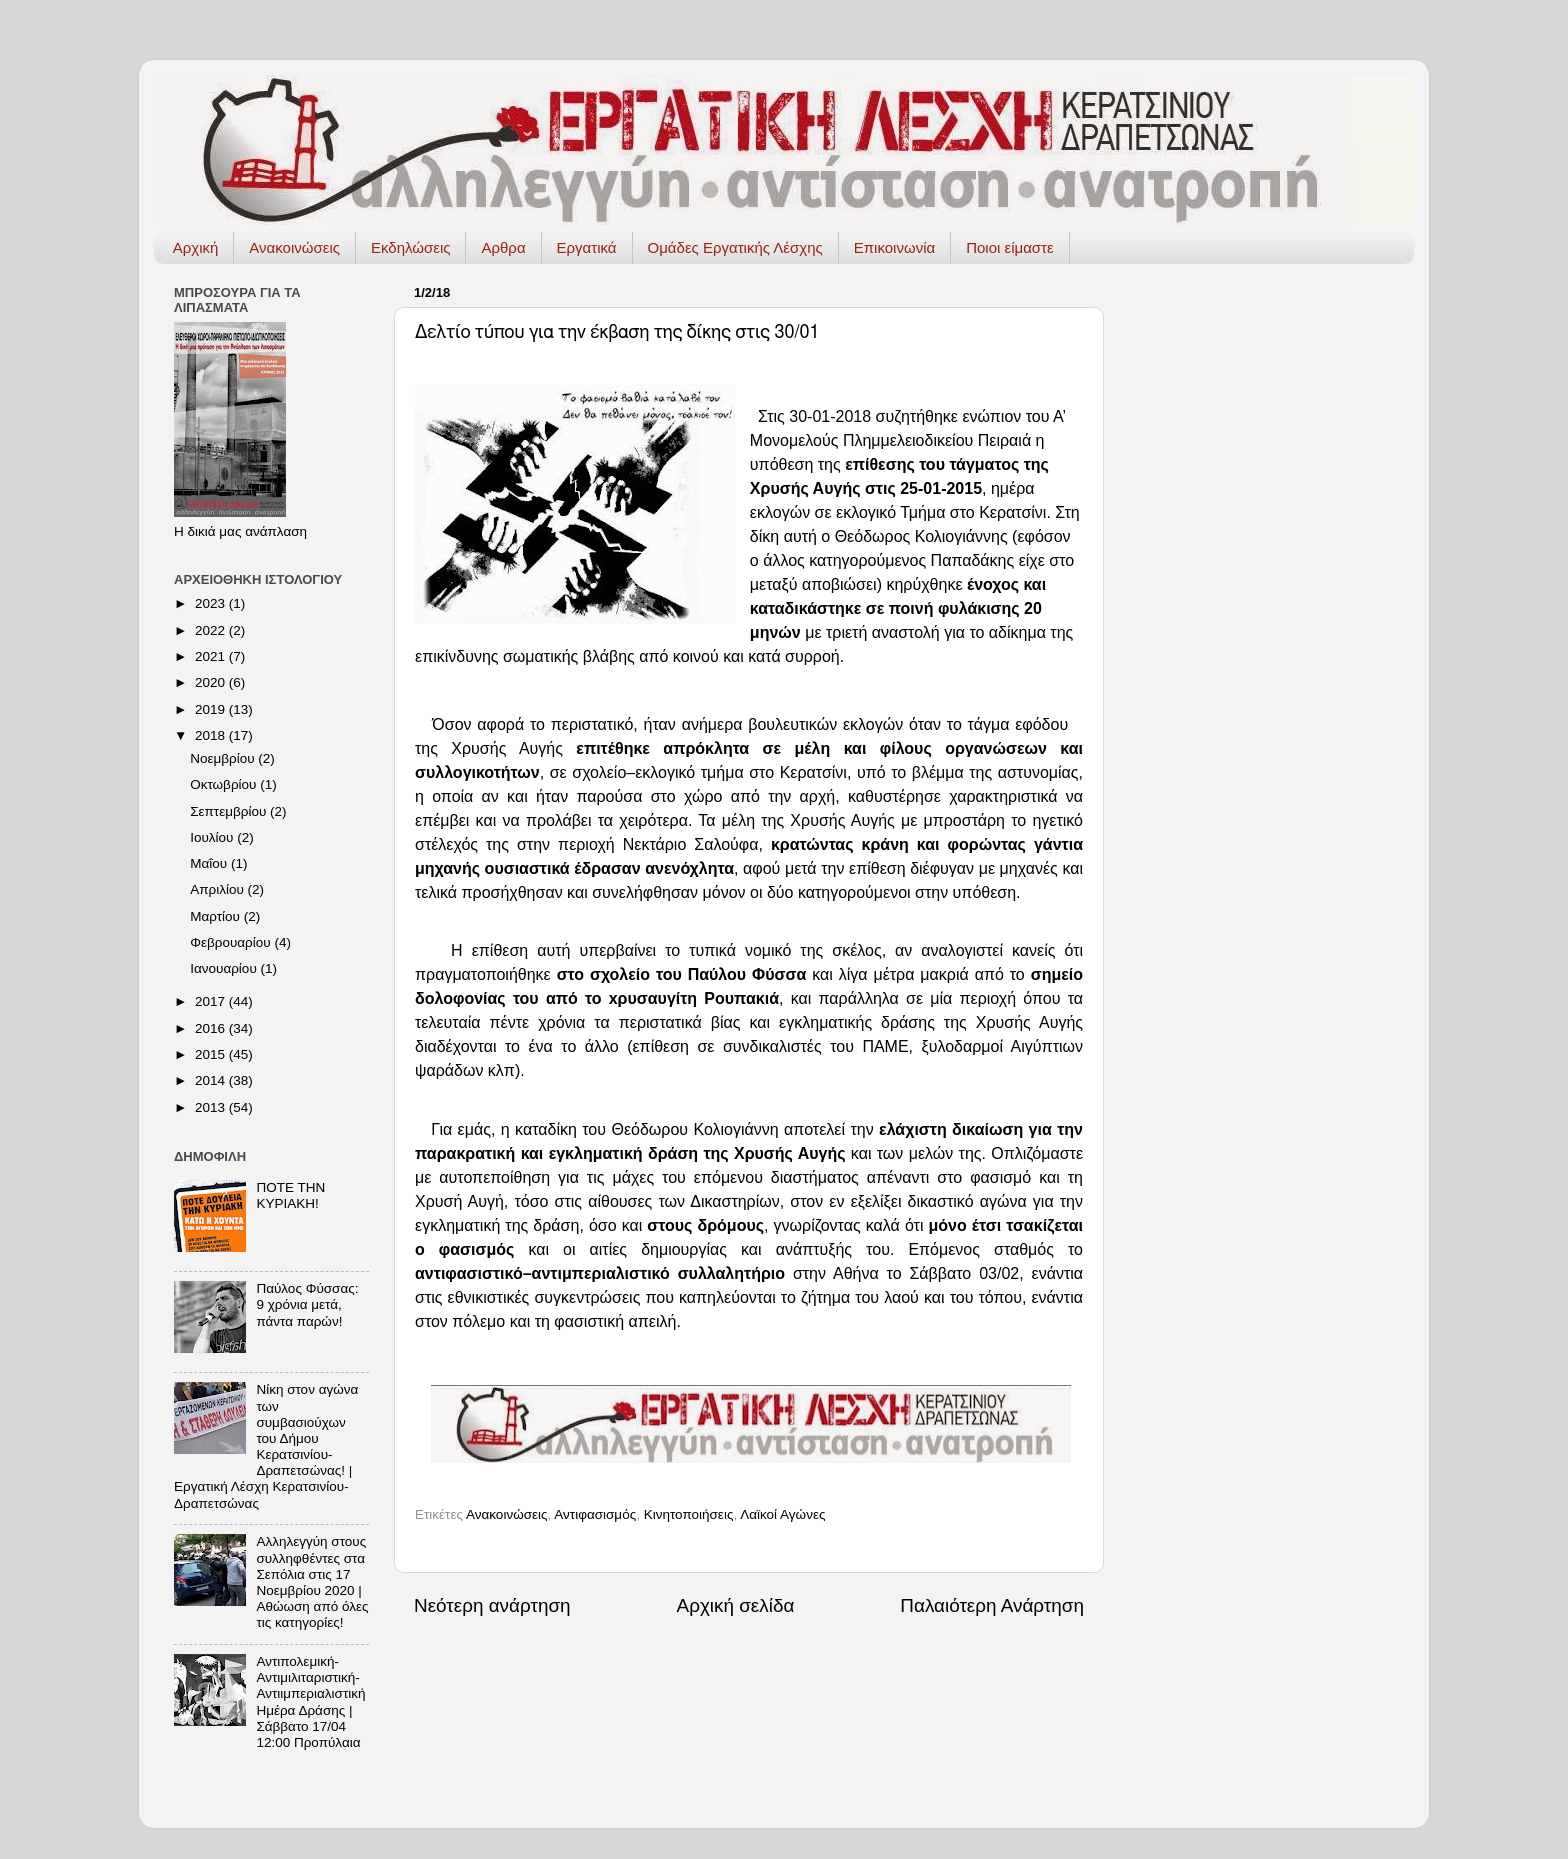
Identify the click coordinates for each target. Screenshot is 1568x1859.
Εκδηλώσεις (411, 247)
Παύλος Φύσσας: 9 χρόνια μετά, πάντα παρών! (307, 1304)
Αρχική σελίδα (736, 1605)
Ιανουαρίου (225, 968)
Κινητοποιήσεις (689, 1514)
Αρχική (196, 247)
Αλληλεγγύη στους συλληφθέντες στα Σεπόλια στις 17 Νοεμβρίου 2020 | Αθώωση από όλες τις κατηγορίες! (312, 1582)
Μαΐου (210, 863)
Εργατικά (587, 247)
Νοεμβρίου (224, 758)
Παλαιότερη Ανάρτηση (992, 1605)
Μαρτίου (217, 916)
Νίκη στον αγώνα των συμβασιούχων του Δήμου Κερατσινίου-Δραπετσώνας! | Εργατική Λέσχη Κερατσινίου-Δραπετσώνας (266, 1446)
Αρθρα (503, 247)
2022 (212, 630)
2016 (212, 1028)
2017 (212, 1001)
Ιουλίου (213, 837)
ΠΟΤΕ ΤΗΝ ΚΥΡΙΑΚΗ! (290, 1195)
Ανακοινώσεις (294, 247)
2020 (212, 682)
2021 (212, 656)
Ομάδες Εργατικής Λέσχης (735, 247)
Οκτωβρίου (225, 784)
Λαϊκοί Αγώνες (782, 1514)
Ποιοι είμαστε (1010, 247)
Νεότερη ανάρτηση (492, 1605)
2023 (212, 603)
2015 (212, 1054)
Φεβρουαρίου (232, 942)
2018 (212, 735)
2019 (212, 709)
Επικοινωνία (894, 247)
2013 (212, 1107)
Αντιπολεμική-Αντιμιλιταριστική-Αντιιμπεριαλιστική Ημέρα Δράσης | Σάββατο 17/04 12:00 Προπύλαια (310, 1702)
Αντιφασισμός (595, 1514)
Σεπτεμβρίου (230, 811)
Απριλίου (218, 889)
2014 (212, 1080)
